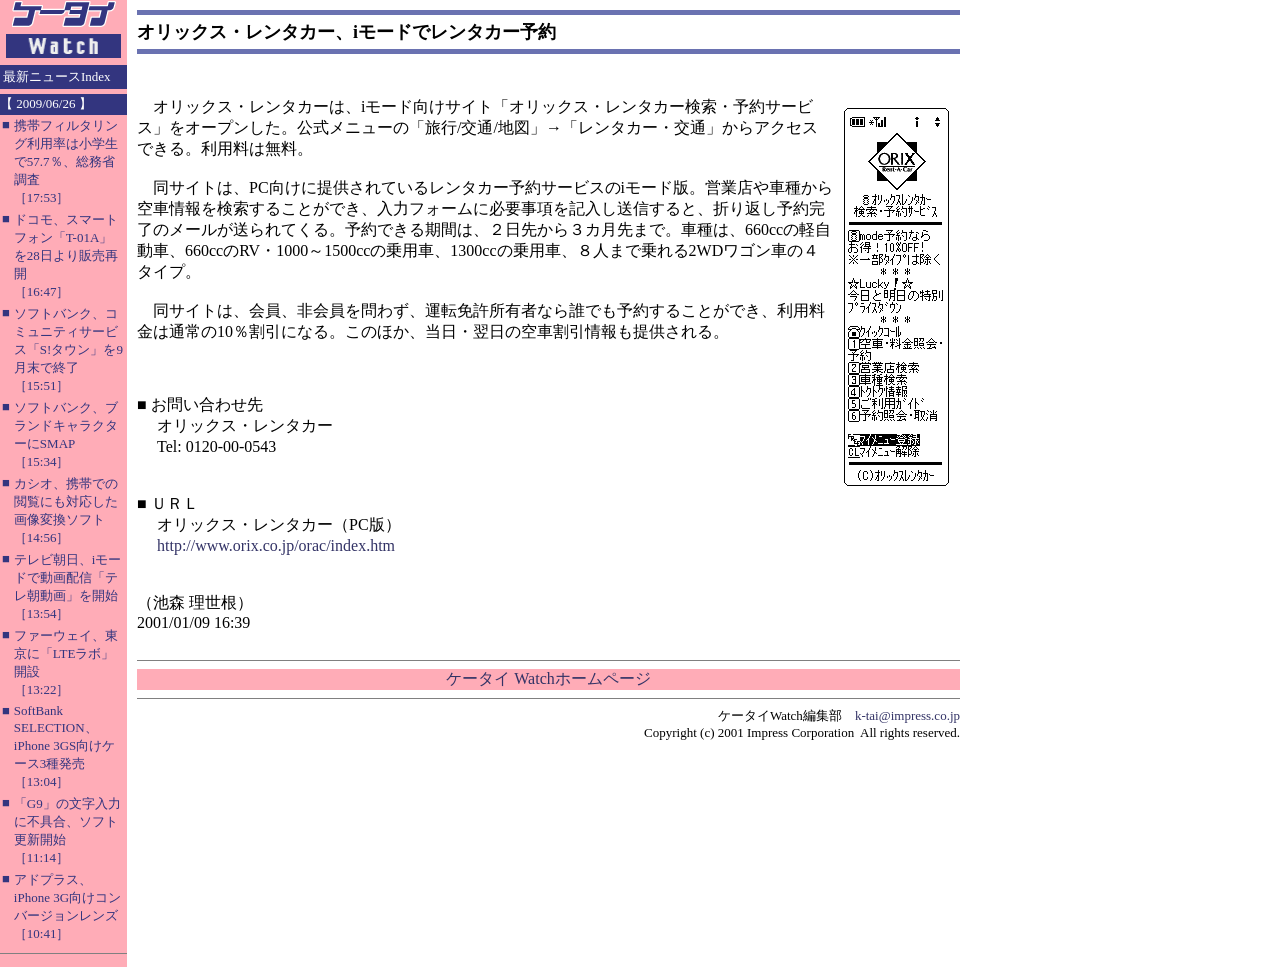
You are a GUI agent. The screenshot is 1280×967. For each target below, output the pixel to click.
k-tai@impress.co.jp (907, 715)
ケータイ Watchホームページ (548, 678)
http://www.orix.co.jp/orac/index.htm (276, 545)
